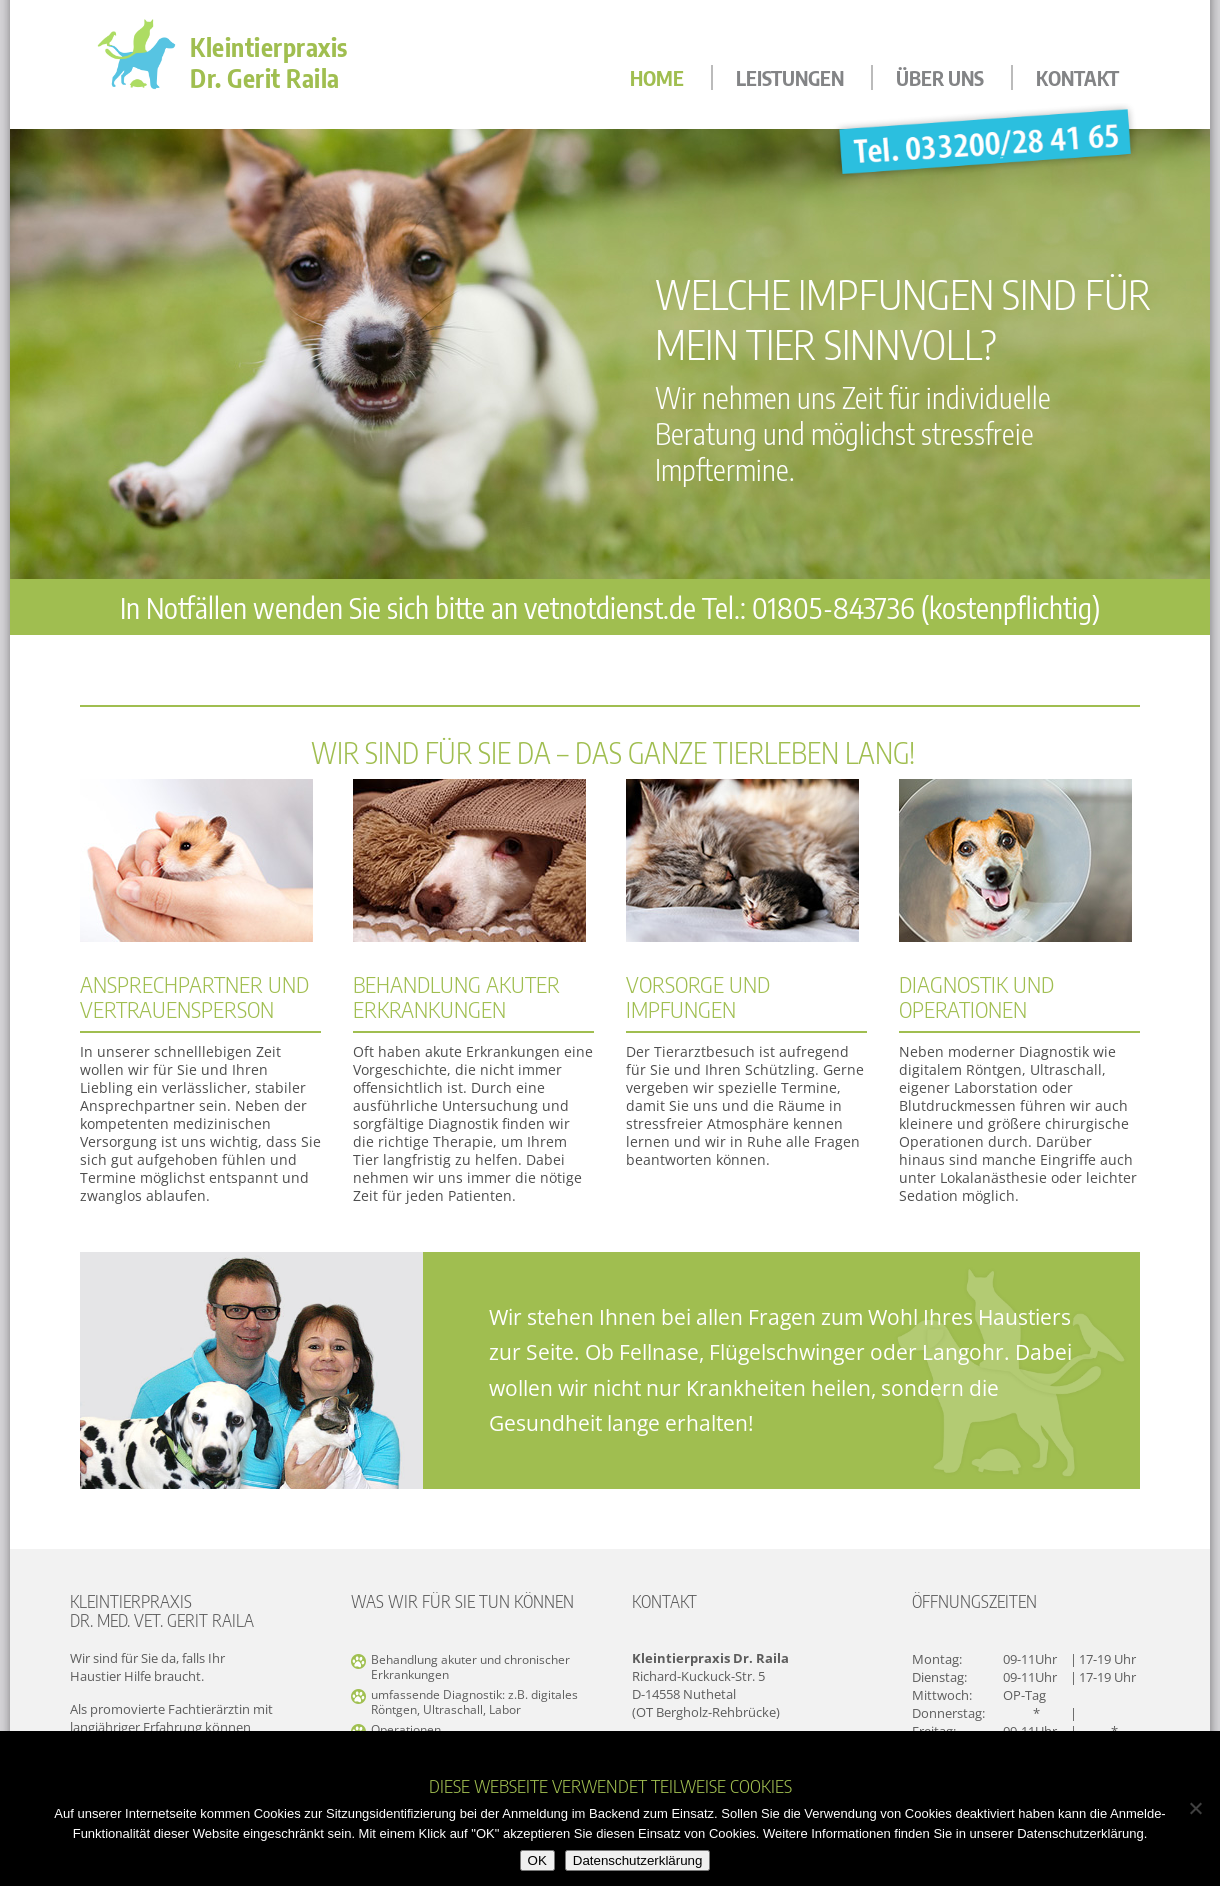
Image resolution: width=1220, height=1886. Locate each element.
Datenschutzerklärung (638, 1860)
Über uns (940, 77)
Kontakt (1077, 77)
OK (537, 1860)
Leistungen (790, 77)
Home (657, 77)
